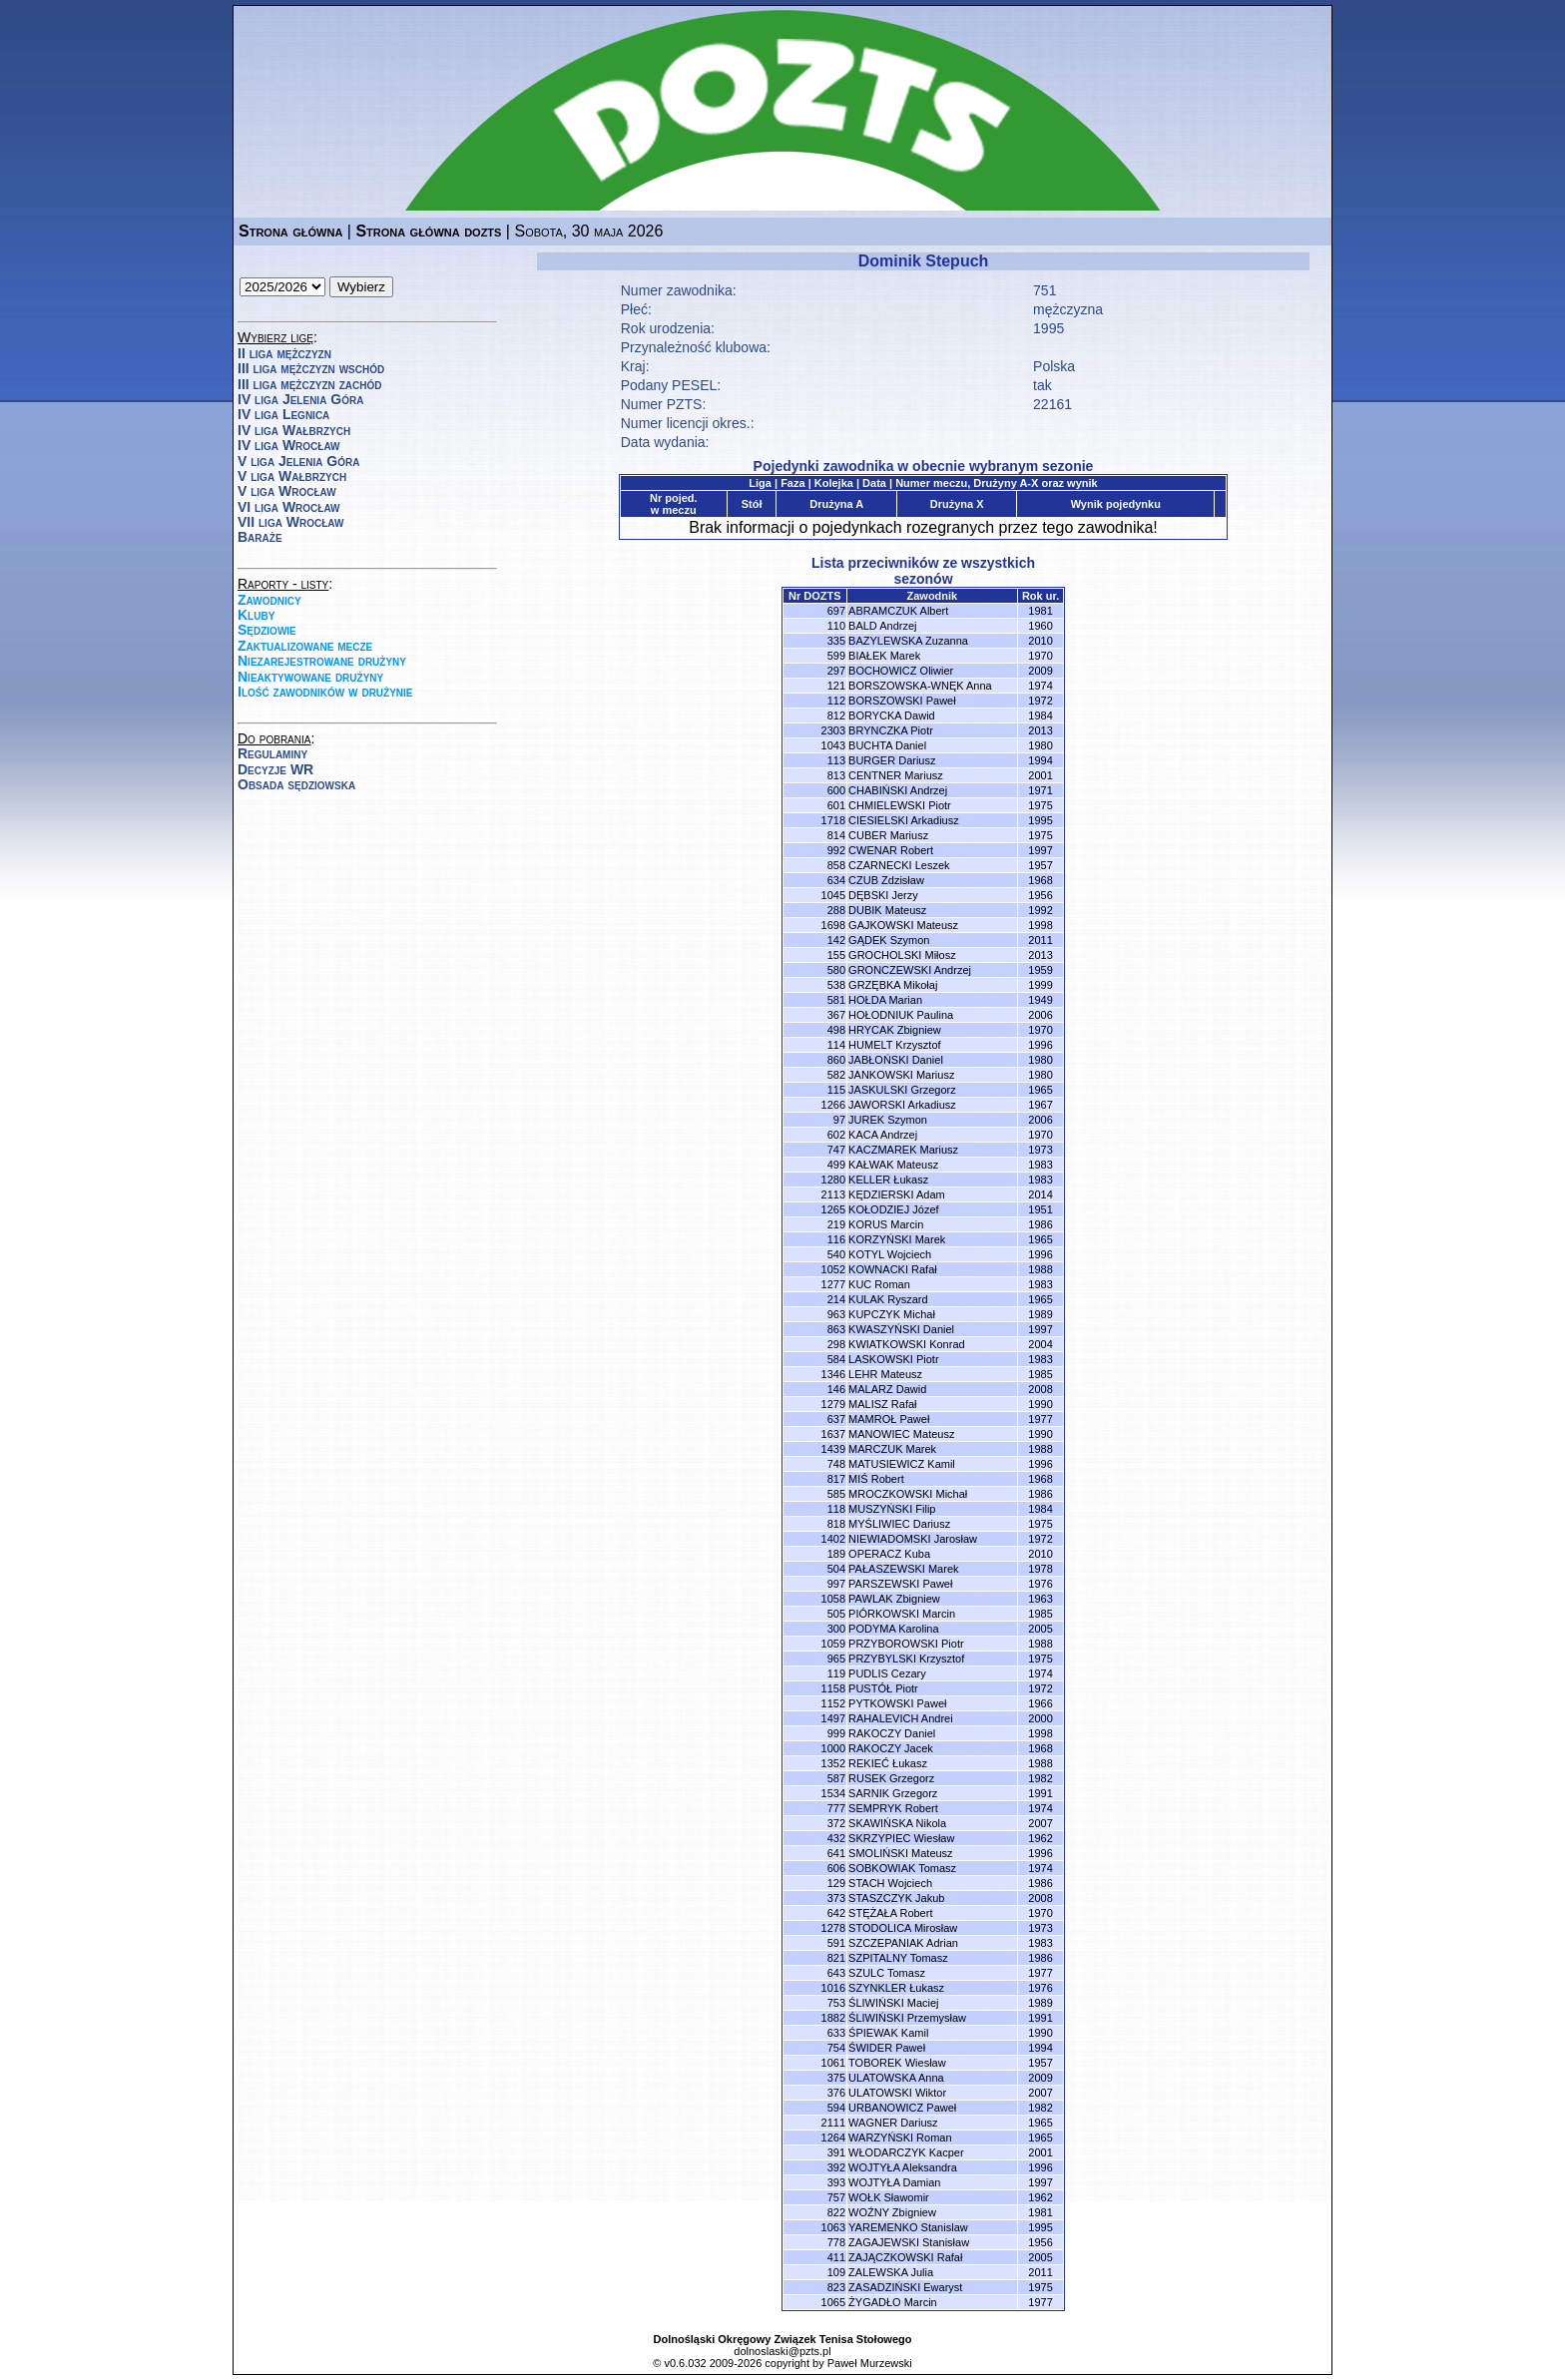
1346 (833, 1374)
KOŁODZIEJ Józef (893, 1209)
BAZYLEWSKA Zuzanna (908, 641)
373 (836, 1898)
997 (836, 1584)
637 (836, 1419)
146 (836, 1389)
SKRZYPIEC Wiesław (901, 1838)
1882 (833, 2018)
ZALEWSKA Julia (890, 2272)
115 (836, 1090)
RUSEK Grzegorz (891, 1778)
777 (836, 1808)
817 (836, 1479)
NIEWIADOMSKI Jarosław (912, 1539)
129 (836, 1883)
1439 (833, 1449)
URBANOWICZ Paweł (902, 2108)
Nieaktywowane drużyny (310, 677)
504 (836, 1569)
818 (836, 1524)
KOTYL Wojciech (889, 1254)
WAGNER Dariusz (892, 2123)
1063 (833, 2227)
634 (836, 880)
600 (836, 790)
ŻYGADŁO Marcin (892, 2302)
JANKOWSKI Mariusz (901, 1075)
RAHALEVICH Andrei (900, 1718)
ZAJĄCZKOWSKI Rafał (905, 2257)
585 (836, 1494)
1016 (833, 1988)
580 (836, 970)
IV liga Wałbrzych (294, 430)
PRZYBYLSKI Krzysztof (906, 1659)
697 (836, 611)
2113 (833, 1194)
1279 (833, 1404)
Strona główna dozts (428, 231)
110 (836, 626)
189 (836, 1554)
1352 (833, 1763)
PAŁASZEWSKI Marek (903, 1569)
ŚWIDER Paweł (886, 2048)
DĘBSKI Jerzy (883, 895)
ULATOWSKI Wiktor (897, 2093)
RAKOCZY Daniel (891, 1733)
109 (836, 2272)
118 (836, 1509)
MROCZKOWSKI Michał (907, 1494)
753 (836, 2003)
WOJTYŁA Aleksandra (902, 2167)
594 (836, 2108)
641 (836, 1853)
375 (836, 2078)
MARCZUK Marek (892, 1449)
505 (836, 1614)
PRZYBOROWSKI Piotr (906, 1644)
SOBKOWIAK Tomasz (902, 1868)
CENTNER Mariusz (895, 775)
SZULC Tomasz (886, 1973)
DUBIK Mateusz (887, 910)
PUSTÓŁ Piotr (883, 1688)
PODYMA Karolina (893, 1629)
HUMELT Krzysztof (894, 1045)
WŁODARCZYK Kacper (906, 2152)
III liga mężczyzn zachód (309, 384)
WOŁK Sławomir (888, 2197)
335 (836, 641)
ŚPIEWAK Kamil (888, 2033)
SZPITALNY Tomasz (898, 1958)
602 (836, 1135)
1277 (833, 1284)
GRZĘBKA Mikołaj (892, 985)
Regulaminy (272, 753)
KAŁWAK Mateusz (893, 1165)
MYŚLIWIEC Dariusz (899, 1524)
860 (836, 1060)
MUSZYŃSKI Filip (891, 1509)
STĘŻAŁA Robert (890, 1913)
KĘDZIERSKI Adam (896, 1194)
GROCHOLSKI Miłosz (902, 955)
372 (836, 1823)
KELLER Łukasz (888, 1180)
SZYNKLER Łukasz (896, 1988)
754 (836, 2048)
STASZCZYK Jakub (896, 1898)
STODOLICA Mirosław (902, 1928)
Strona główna (290, 231)
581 (836, 1000)
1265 (833, 1209)
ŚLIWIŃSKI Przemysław (907, 2018)
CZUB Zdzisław (886, 880)
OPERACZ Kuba (889, 1554)
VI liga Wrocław (289, 507)
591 (836, 1943)
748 (836, 1464)
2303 (833, 730)
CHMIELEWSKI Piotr (899, 805)
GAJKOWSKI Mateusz (903, 925)
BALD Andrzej (882, 626)
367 (836, 1015)
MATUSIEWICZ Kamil (901, 1464)
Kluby (256, 615)
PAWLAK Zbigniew (894, 1599)
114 (836, 1045)
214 (836, 1299)
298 (836, 1344)
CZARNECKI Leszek (898, 865)
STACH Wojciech (890, 1883)
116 (836, 1239)
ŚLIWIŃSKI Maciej (893, 2003)
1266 (833, 1105)
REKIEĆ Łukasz (887, 1763)
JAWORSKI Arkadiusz (902, 1105)
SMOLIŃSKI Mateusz (900, 1853)
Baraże (260, 537)
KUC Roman (879, 1284)
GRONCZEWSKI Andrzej (909, 970)
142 (836, 940)
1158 (833, 1688)
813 (836, 775)
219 (836, 1224)
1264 (833, 2137)
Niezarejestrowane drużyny (322, 661)
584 (836, 1359)
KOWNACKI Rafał (892, 1269)
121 (836, 686)
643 (836, 1973)
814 (836, 835)
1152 (833, 1703)
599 (836, 656)
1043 (833, 745)
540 (836, 1254)
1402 (833, 1539)
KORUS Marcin (885, 1224)
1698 (833, 925)
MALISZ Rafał (882, 1404)
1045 (833, 895)
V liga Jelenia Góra (298, 461)
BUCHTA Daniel (887, 745)
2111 (833, 2123)
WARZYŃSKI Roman (900, 2137)
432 (836, 1838)
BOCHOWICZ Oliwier (900, 671)
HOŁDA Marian (885, 1000)
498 (836, 1030)
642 (836, 1913)
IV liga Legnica (283, 414)
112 (836, 701)
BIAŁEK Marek (884, 656)
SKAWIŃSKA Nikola (897, 1823)
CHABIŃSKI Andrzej (897, 790)
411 (836, 2257)
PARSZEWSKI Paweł (900, 1584)
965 (836, 1659)
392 (836, 2167)
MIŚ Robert (876, 1479)
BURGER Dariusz (891, 760)
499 (836, 1165)
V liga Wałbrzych (292, 476)
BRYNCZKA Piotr (890, 730)
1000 (833, 1748)
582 (836, 1075)
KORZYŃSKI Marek (896, 1239)
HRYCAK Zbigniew (894, 1030)
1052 (833, 1269)
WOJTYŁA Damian (894, 2182)
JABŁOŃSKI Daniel (895, 1060)
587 (836, 1778)
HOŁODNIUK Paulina (900, 1015)
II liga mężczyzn (284, 353)
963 (836, 1314)
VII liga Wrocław (290, 522)
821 (836, 1958)
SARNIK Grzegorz (892, 1793)
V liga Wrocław (287, 491)
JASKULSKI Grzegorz (902, 1090)
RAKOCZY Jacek (890, 1748)
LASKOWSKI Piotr (893, 1359)
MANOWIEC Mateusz (901, 1434)
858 (836, 865)
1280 (833, 1180)
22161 (1052, 404)
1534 (833, 1793)
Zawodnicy (269, 600)
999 (836, 1733)
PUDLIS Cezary (887, 1673)
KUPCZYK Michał (891, 1314)
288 (836, 910)
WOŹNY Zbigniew (892, 2212)
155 (836, 955)
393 (836, 2182)
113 (836, 760)
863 (836, 1329)
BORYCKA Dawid (891, 715)
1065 (833, 2302)
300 (836, 1629)
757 (836, 2197)
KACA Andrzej (882, 1135)
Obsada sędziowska (296, 784)
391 (836, 2152)
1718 (833, 820)
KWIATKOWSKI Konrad (906, 1344)
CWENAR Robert (890, 850)
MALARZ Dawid (887, 1389)
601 (836, 805)
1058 (833, 1599)
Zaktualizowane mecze (305, 646)
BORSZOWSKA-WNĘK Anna (920, 686)
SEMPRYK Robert (893, 1808)
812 (836, 715)
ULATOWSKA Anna (896, 2078)
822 (836, 2212)
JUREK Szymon (887, 1120)
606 (836, 1868)
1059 (833, 1644)
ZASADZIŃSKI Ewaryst (905, 2287)
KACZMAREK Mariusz (903, 1150)
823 (836, 2287)
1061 (833, 2063)
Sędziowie (267, 630)
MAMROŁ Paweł (888, 1419)
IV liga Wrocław (289, 445)
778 (836, 2242)
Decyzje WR (275, 769)
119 (836, 1673)
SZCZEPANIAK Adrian (903, 1943)
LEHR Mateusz (885, 1374)
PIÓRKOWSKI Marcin (901, 1614)
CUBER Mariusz (888, 835)
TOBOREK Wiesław (897, 2063)
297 (836, 671)
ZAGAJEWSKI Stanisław (908, 2242)
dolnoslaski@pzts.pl (782, 2351)
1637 (833, 1434)
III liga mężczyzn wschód (311, 368)
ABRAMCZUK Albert (898, 611)
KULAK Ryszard (887, 1299)
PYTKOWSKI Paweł (897, 1703)
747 (836, 1150)
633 (836, 2033)
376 (836, 2093)
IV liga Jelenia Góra (300, 399)
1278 (833, 1928)
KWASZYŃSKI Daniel (901, 1329)
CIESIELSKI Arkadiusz (903, 820)
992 (836, 850)
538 (836, 985)
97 (839, 1120)
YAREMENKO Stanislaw (908, 2227)
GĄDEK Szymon (888, 940)
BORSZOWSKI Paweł (902, 701)
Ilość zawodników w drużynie (325, 692)
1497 (833, 1718)
